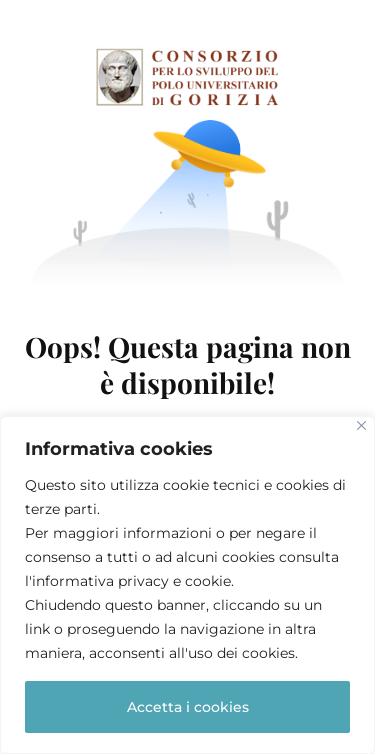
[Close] (361, 425)
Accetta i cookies (188, 707)
